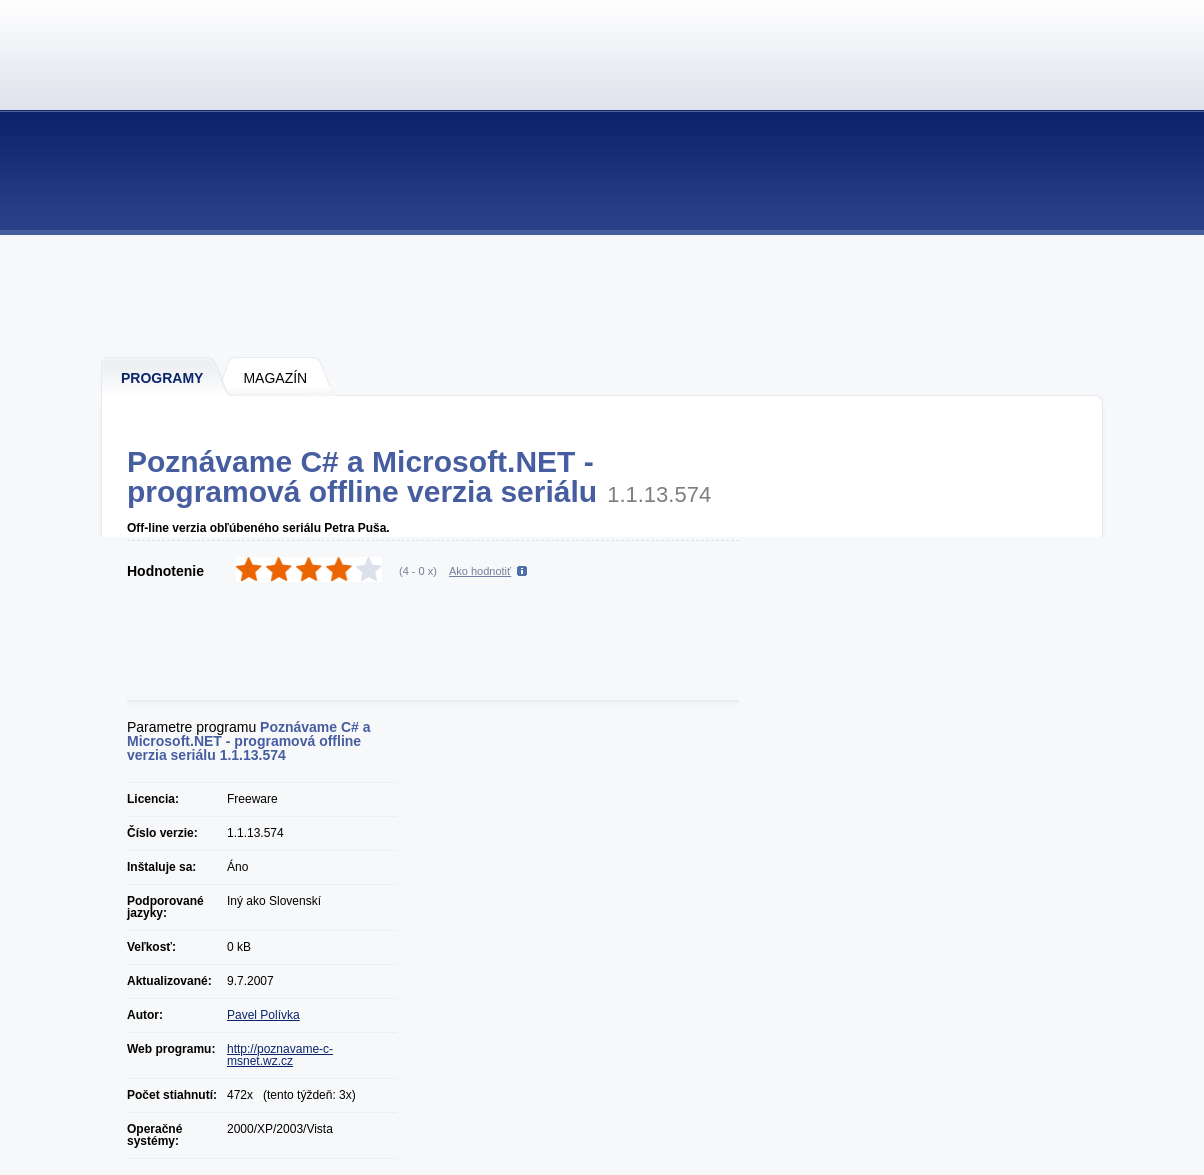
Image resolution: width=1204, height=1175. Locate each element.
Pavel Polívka (263, 1015)
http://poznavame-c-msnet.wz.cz (280, 1055)
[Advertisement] (603, 295)
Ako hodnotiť (480, 571)
